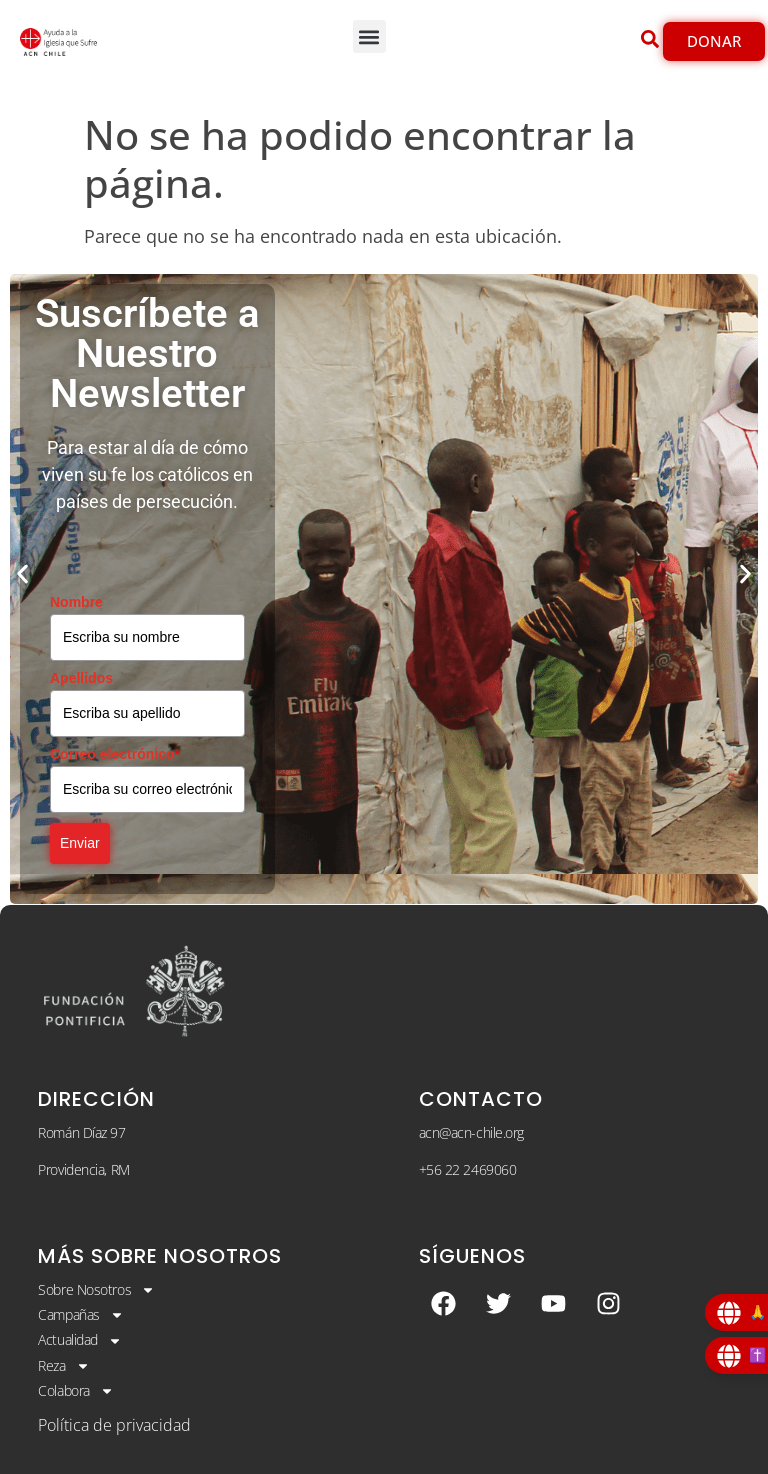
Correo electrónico (115, 754)
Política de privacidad (114, 1425)
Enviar (80, 843)
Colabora (75, 1391)
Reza (63, 1366)
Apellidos (81, 678)
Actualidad (80, 1340)
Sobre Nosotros (96, 1290)
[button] (369, 36)
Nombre (76, 602)
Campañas (80, 1315)
